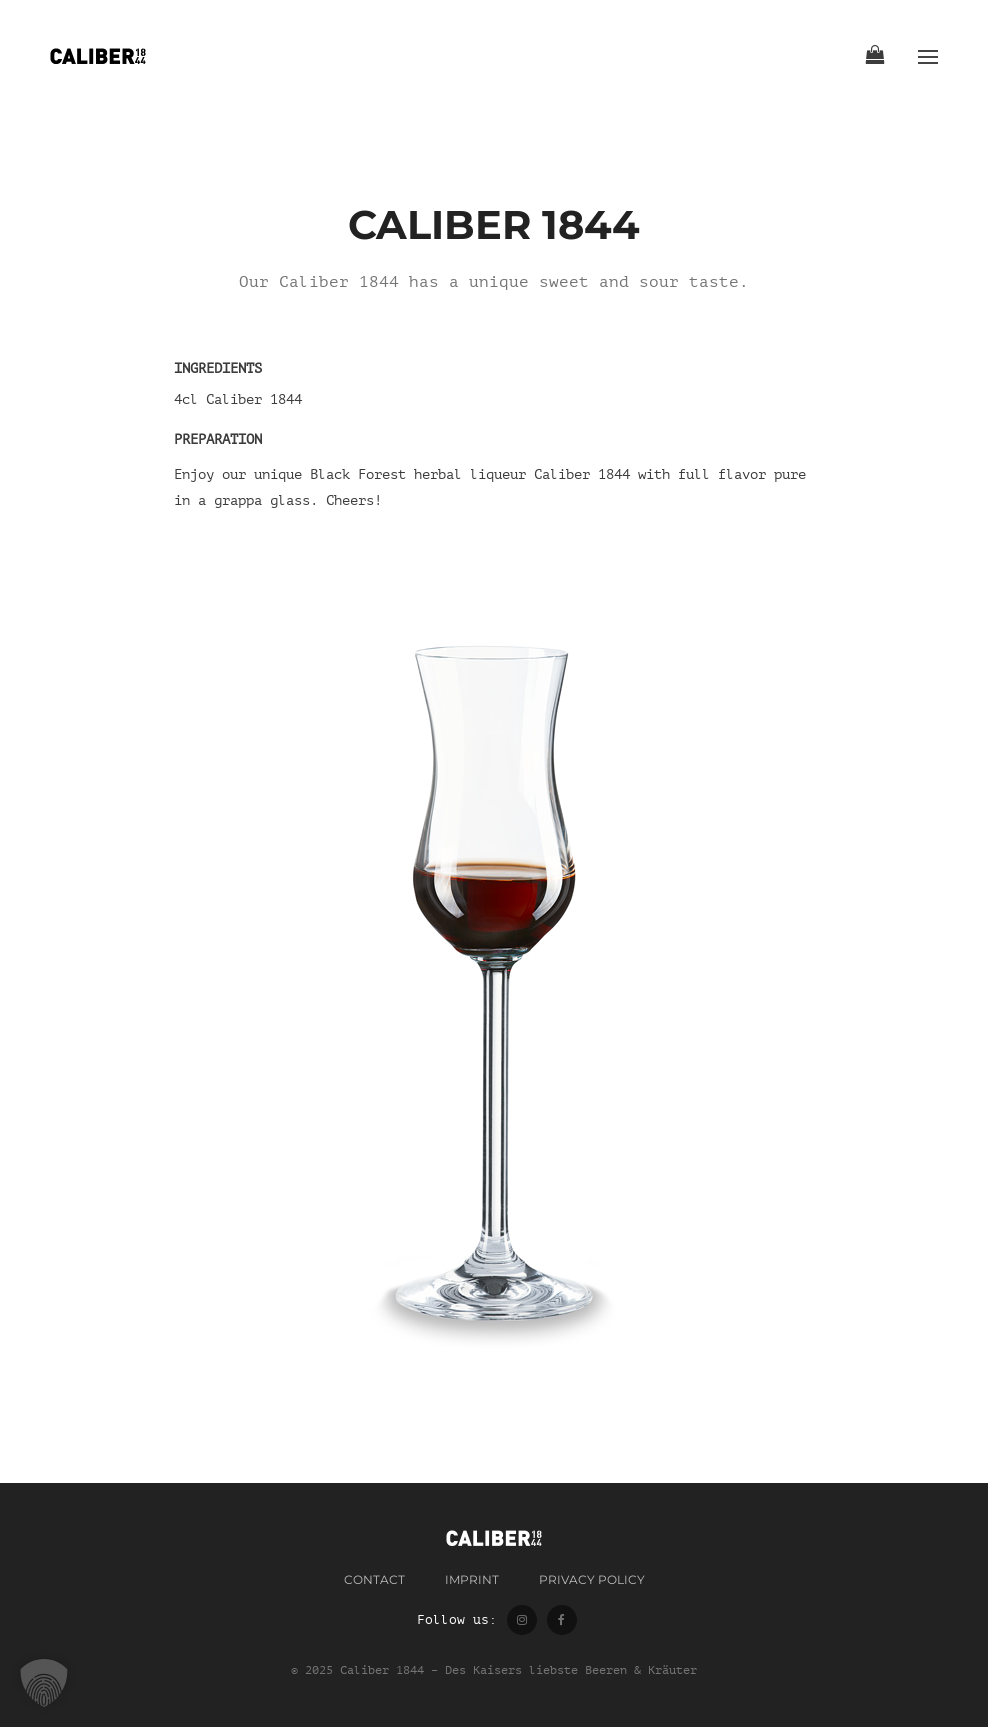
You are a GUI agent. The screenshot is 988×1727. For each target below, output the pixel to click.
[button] (44, 1683)
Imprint (472, 1579)
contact (374, 1579)
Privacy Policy (592, 1579)
